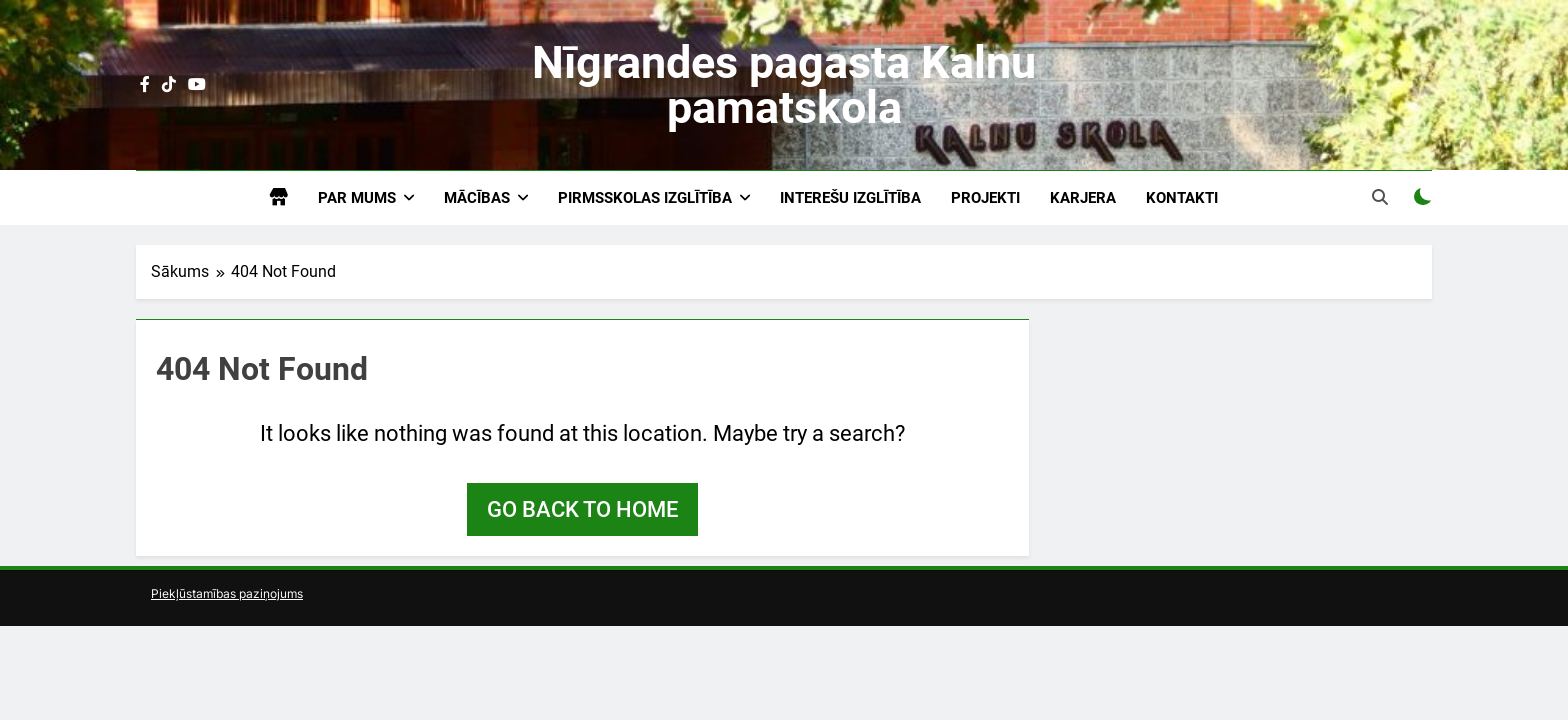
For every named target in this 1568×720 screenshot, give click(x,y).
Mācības (477, 198)
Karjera (1083, 198)
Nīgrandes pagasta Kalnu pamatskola (784, 85)
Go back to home (582, 509)
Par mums (357, 198)
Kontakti (1182, 198)
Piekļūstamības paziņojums (227, 593)
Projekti (985, 198)
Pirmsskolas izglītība (645, 198)
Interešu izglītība (850, 198)
